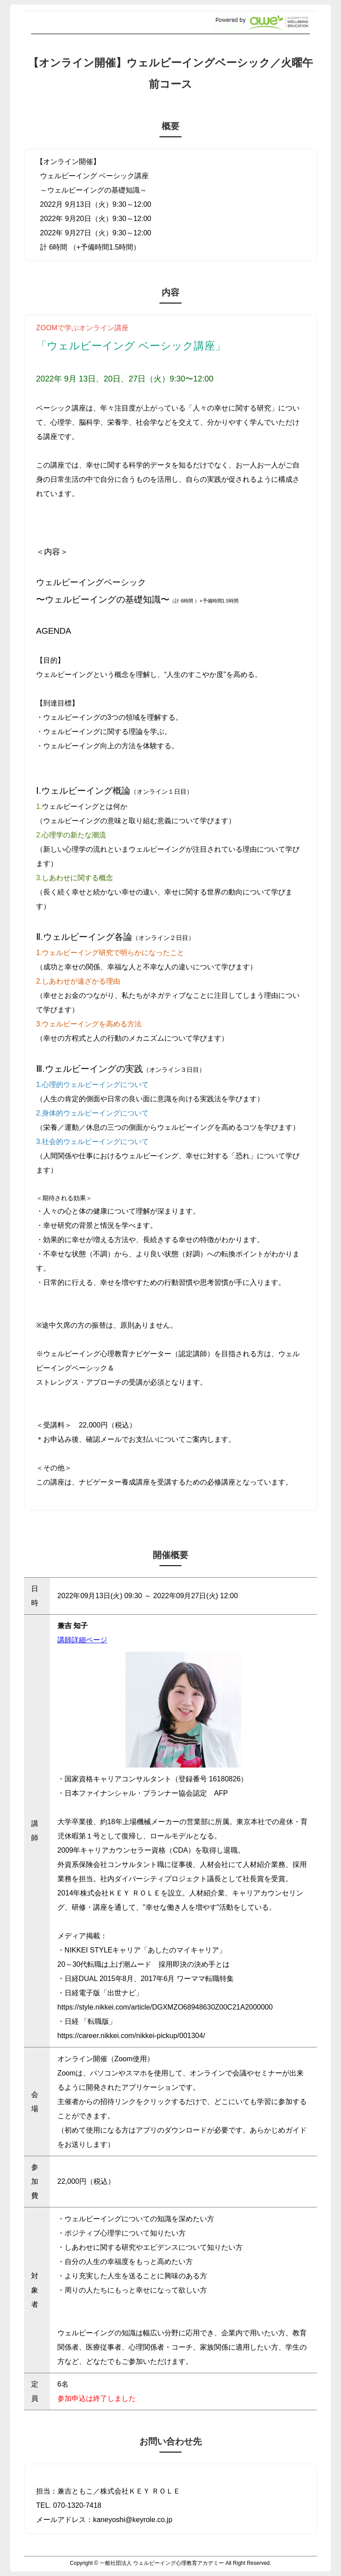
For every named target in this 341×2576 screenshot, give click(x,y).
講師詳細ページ (82, 1640)
